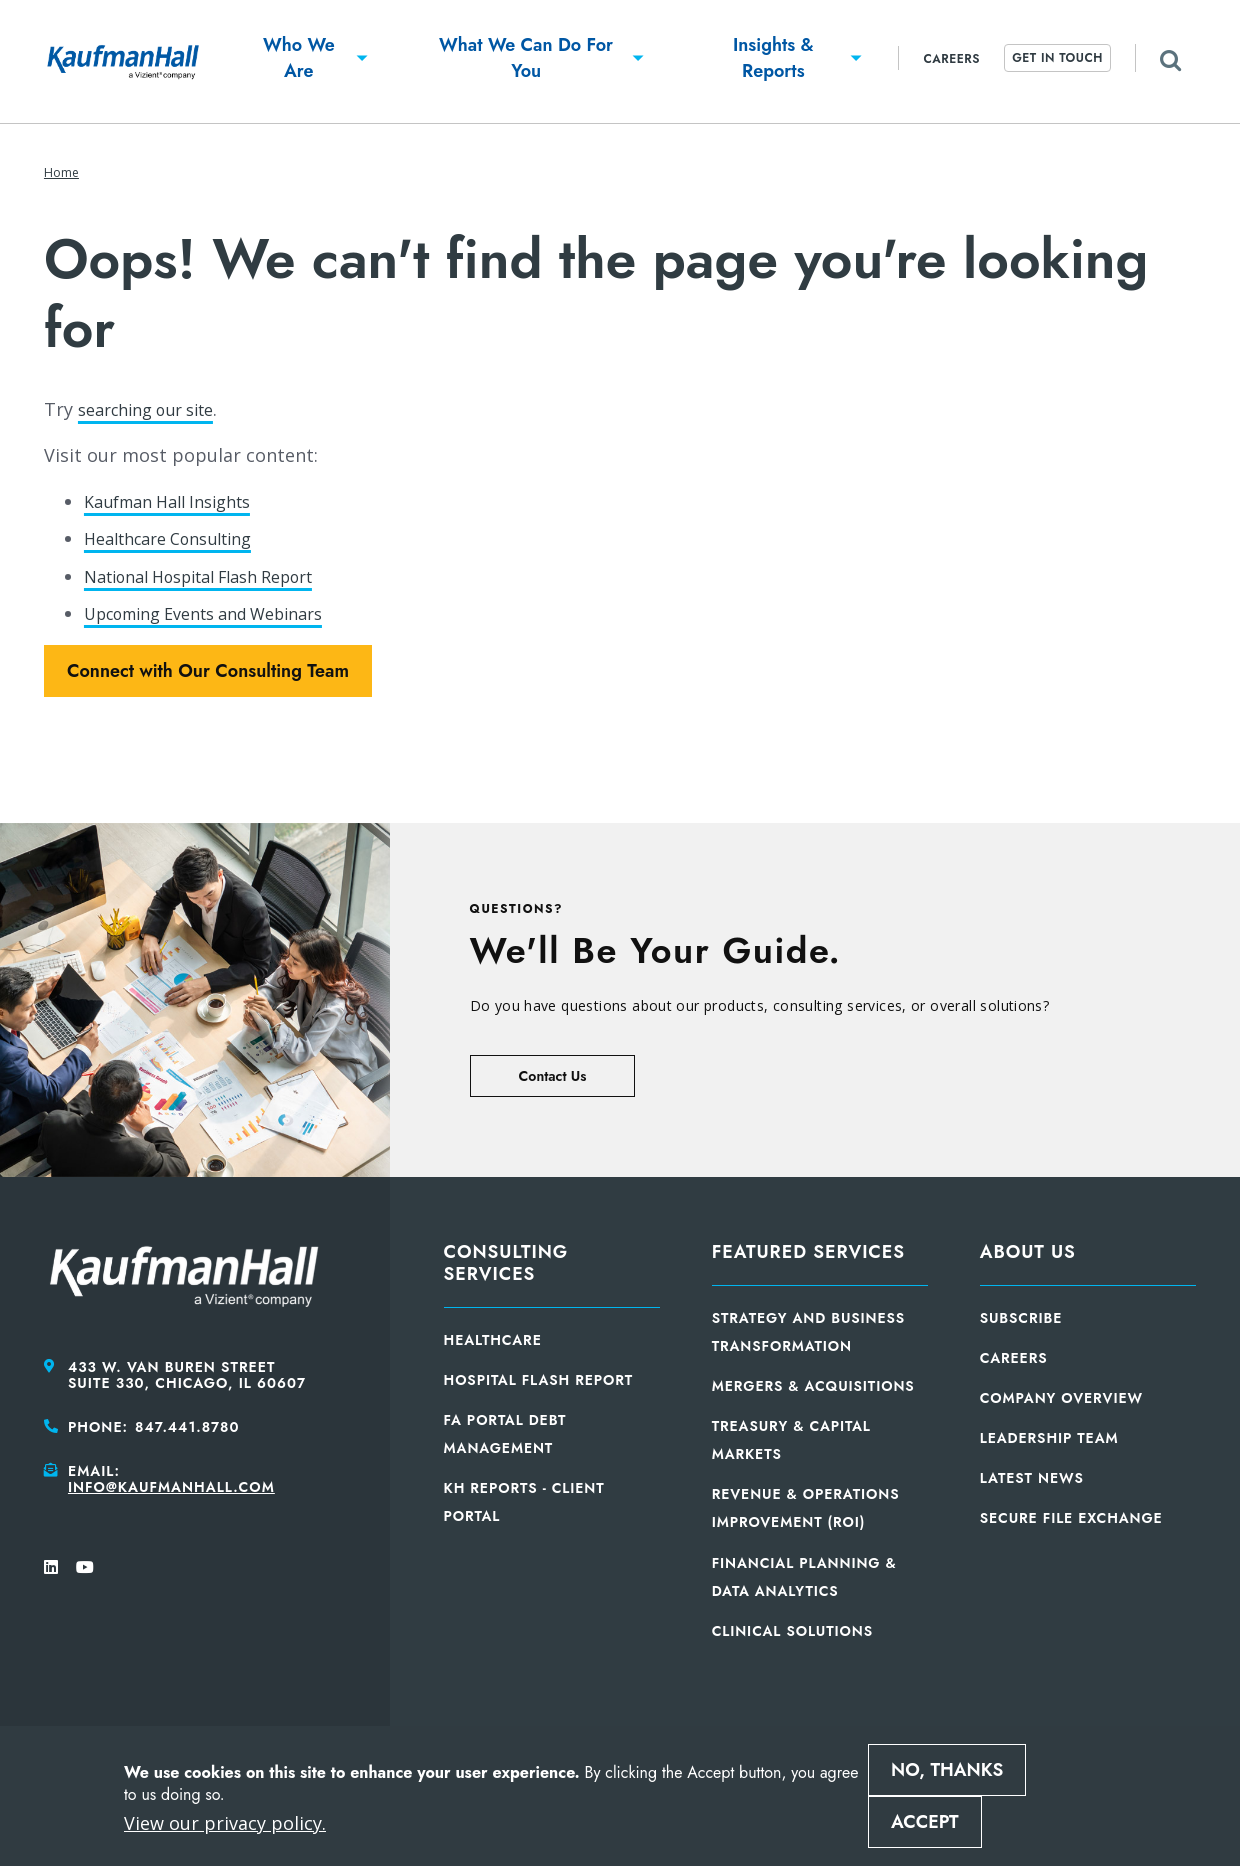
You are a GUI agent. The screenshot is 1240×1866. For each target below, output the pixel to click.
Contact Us (553, 1076)
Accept (925, 1822)
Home (61, 172)
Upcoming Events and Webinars (222, 613)
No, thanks (947, 1770)
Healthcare (493, 1340)
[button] (299, 61)
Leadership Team (1049, 1438)
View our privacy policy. (225, 1823)
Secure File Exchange (1071, 1518)
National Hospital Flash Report (217, 576)
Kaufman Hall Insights (178, 501)
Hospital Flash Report (539, 1380)
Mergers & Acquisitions (813, 1386)
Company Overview (1061, 1398)
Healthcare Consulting (180, 538)
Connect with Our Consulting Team (208, 671)
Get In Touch (1057, 58)
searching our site (156, 409)
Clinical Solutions (792, 1631)
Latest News (1032, 1478)
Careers (951, 59)
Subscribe (1021, 1318)
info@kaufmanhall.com (171, 1487)
